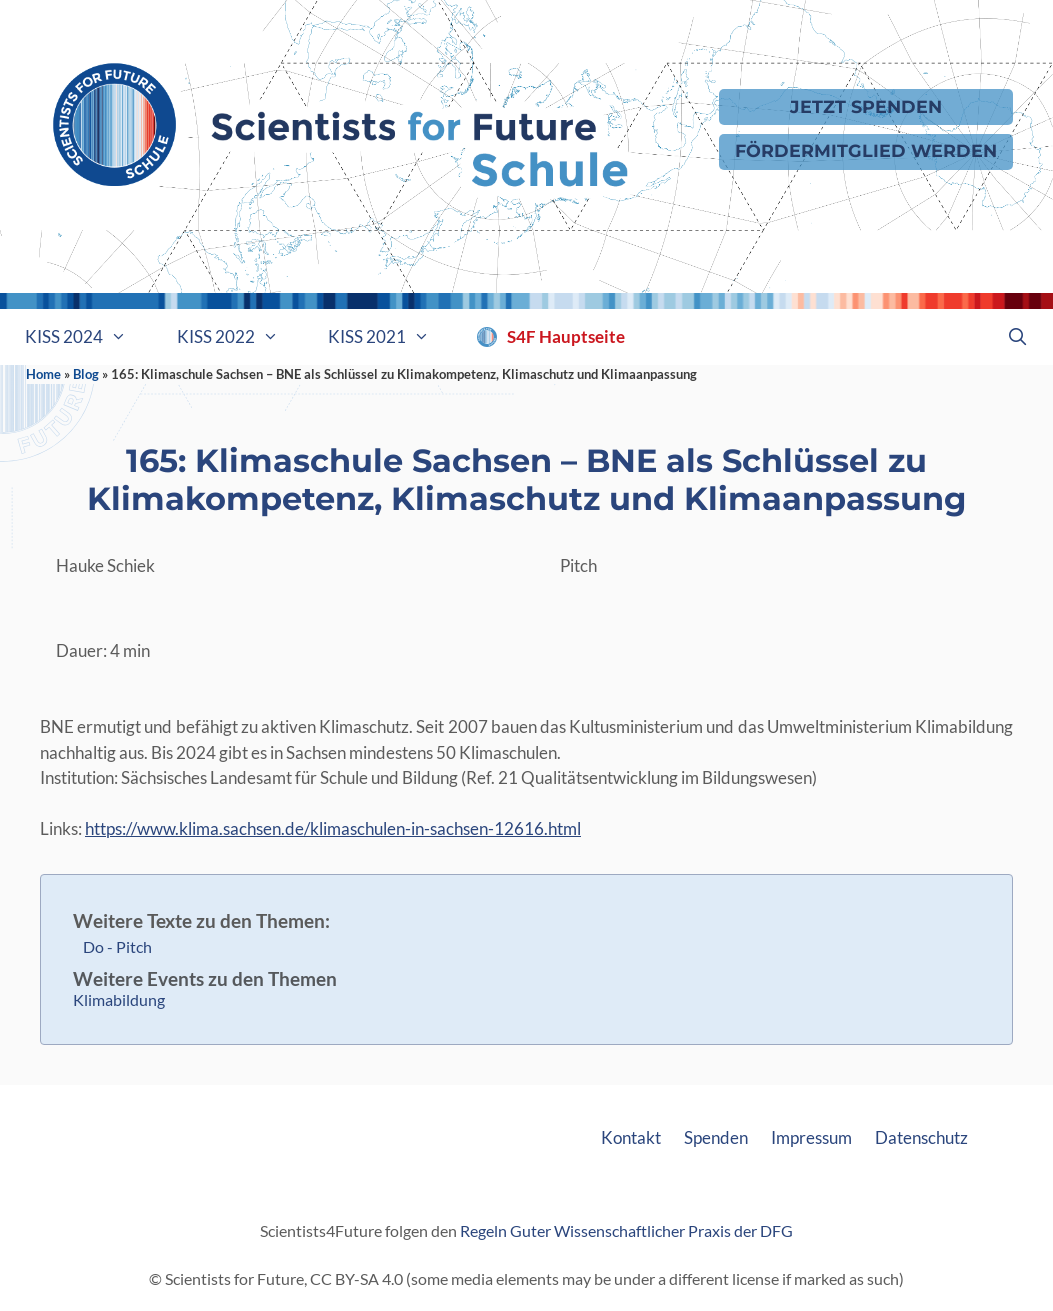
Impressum (811, 1137)
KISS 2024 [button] (88, 337)
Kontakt (631, 1137)
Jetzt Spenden (866, 106)
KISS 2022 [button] (240, 337)
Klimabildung (119, 999)
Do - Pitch (117, 946)
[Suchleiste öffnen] (1017, 337)
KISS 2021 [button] (391, 337)
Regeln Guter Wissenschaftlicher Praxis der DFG (626, 1230)
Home (43, 374)
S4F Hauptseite (566, 336)
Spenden (716, 1137)
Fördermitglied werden (866, 150)
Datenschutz (921, 1137)
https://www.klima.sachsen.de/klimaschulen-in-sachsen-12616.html (333, 828)
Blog (86, 374)
